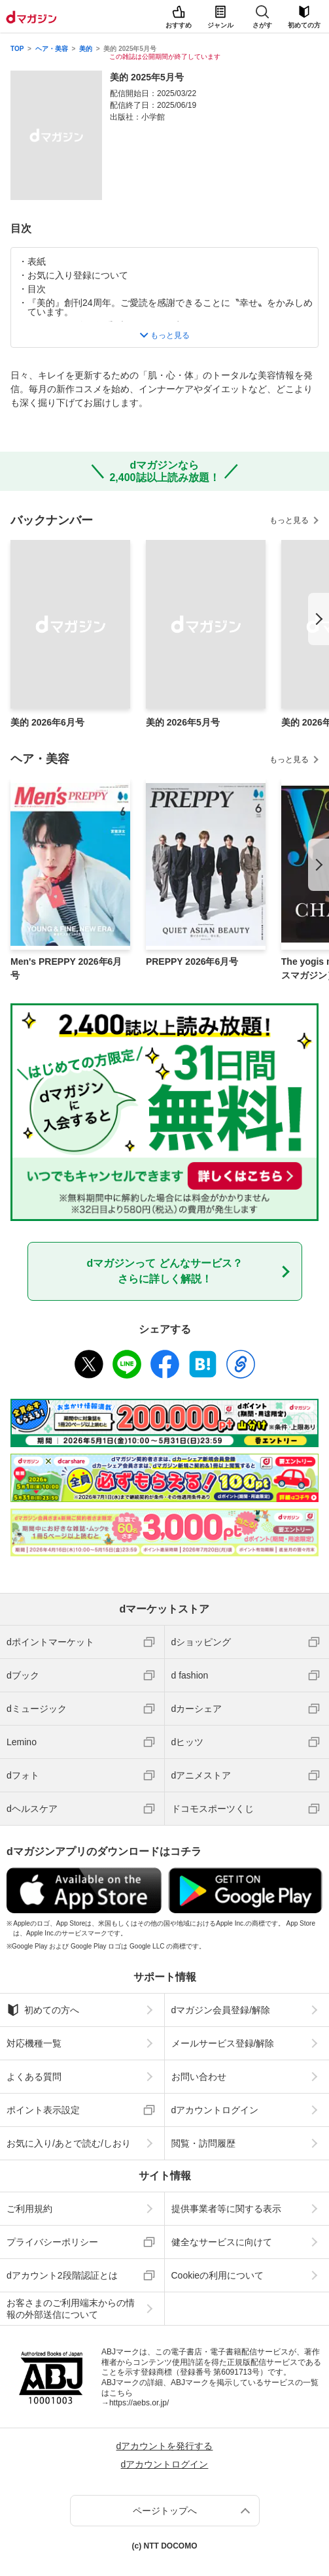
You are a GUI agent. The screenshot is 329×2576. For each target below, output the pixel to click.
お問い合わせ (198, 2076)
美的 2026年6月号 (47, 722)
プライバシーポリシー (52, 2242)
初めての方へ (43, 2009)
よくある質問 (34, 2076)
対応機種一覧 (34, 2043)
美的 (85, 48)
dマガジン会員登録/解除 (221, 2010)
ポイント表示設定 (43, 2110)
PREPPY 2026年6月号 (192, 961)
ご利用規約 (29, 2208)
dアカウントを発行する (164, 2446)
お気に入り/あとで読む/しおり (69, 2143)
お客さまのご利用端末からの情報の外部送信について (71, 2309)
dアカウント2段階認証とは (62, 2275)
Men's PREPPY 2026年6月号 (66, 968)
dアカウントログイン (215, 2110)
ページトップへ (165, 2510)
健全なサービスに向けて (221, 2242)
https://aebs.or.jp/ (139, 2402)
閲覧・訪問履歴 (203, 2143)
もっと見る (289, 520)
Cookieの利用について (217, 2275)
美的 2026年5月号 (183, 722)
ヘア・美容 (51, 48)
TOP (17, 48)
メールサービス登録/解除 (223, 2043)
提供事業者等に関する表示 (226, 2208)
